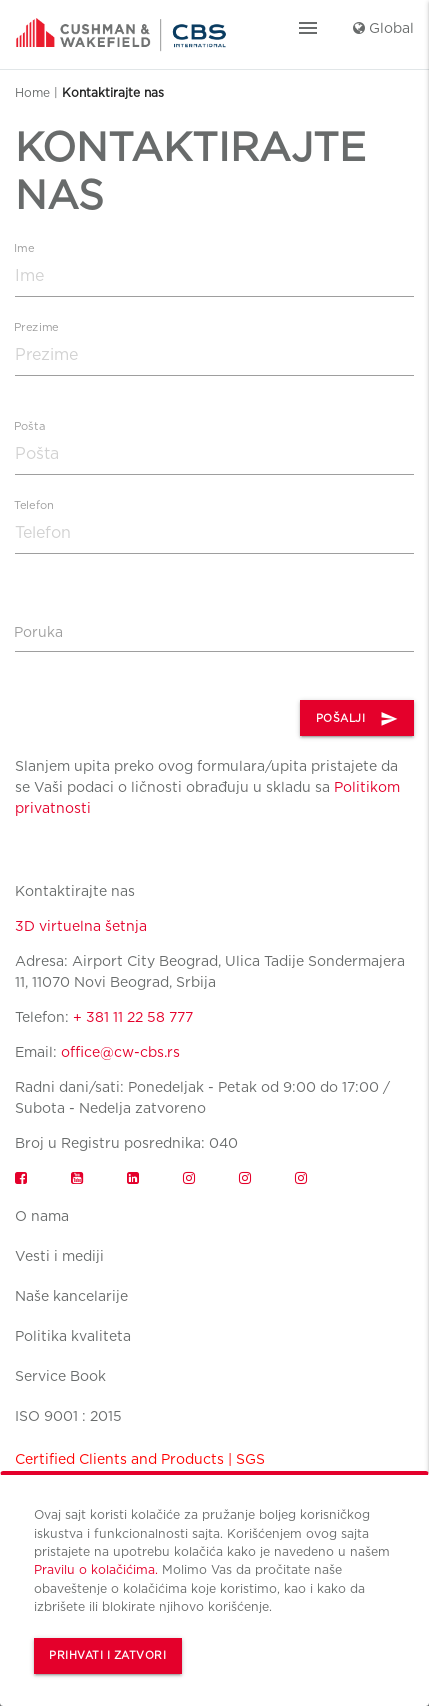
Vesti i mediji (59, 1256)
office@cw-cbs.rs (120, 1052)
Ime (24, 248)
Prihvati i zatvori (107, 1655)
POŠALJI (357, 719)
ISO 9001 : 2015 (68, 1416)
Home (32, 92)
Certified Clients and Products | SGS (140, 1459)
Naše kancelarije (71, 1296)
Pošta (29, 426)
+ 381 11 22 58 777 (133, 1017)
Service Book (60, 1376)
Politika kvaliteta (73, 1336)
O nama (42, 1216)
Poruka (38, 632)
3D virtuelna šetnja (81, 926)
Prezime (36, 327)
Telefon (34, 505)
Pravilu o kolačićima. (96, 1569)
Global (383, 28)
